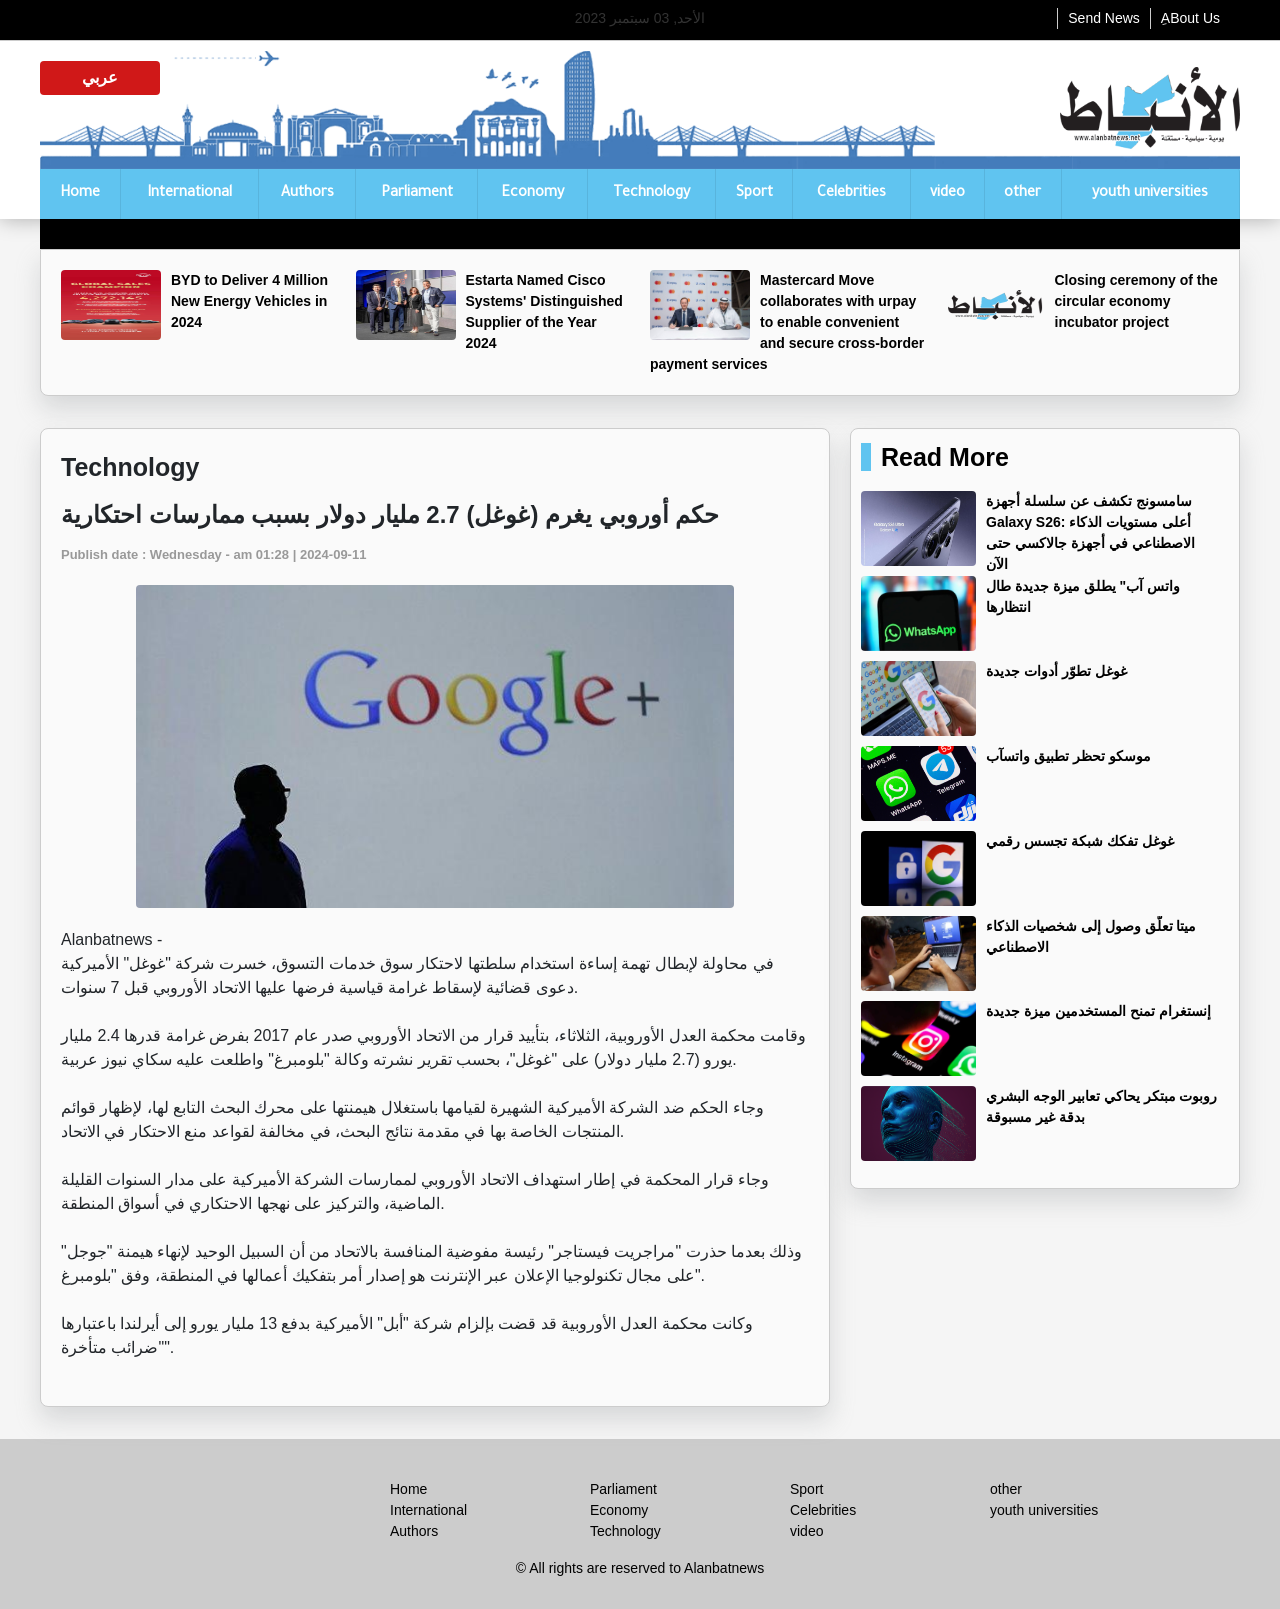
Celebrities (851, 194)
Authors (307, 194)
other (1022, 194)
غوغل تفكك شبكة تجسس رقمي (1080, 841)
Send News (1104, 18)
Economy (532, 194)
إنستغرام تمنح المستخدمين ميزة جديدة (1098, 1011)
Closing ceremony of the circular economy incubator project (1136, 301)
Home (80, 194)
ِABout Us (1190, 18)
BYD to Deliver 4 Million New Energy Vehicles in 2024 (249, 301)
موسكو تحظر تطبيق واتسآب (1068, 756)
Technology (651, 194)
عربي (100, 77)
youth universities (1150, 194)
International (189, 194)
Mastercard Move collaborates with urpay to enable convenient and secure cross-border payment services (787, 322)
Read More (945, 457)
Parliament (417, 194)
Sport (754, 194)
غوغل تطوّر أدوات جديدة (1056, 671)
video (947, 194)
